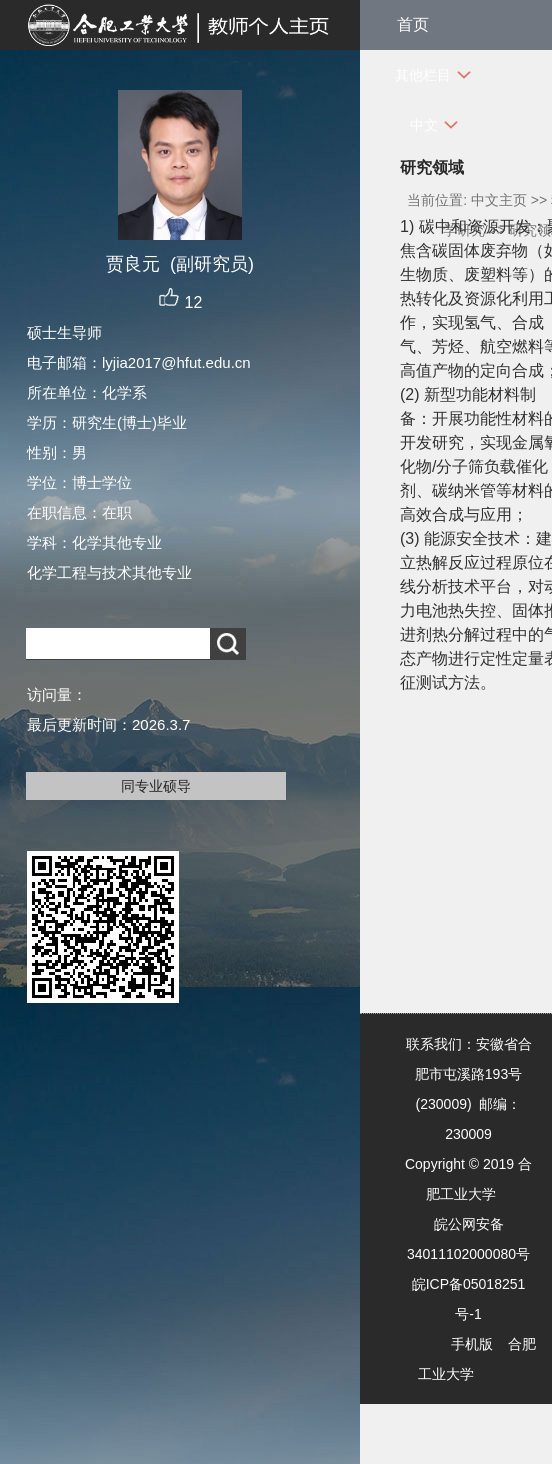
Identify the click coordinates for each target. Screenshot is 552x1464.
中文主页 (499, 200)
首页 (413, 24)
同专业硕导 (156, 786)
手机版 (472, 1344)
